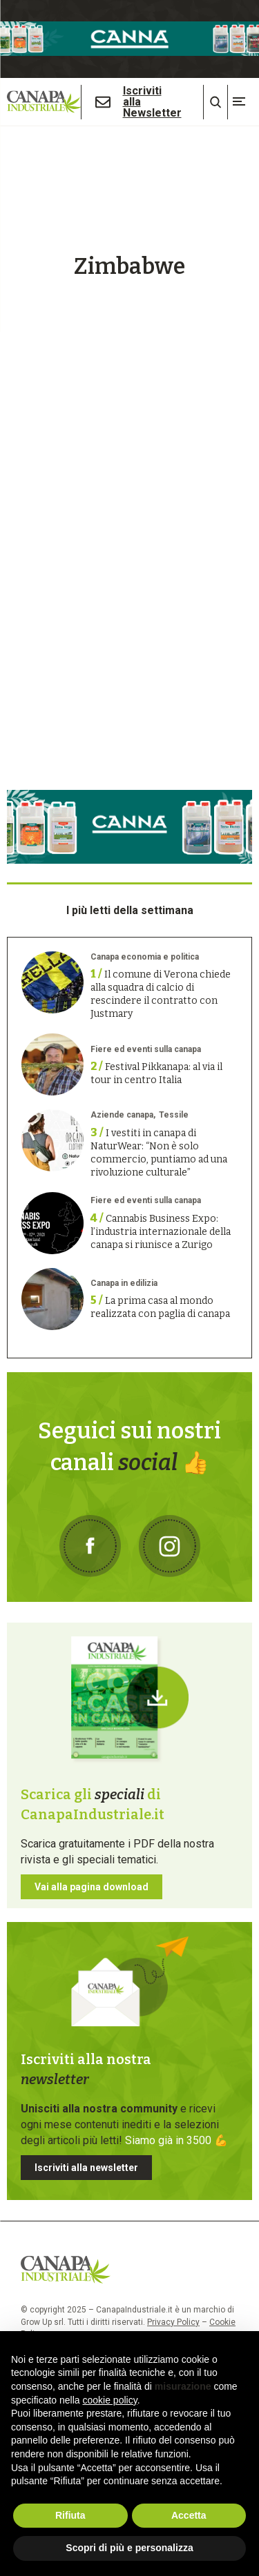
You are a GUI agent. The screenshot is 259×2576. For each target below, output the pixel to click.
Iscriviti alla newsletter (86, 2167)
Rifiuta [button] (70, 2515)
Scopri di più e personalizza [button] (129, 2547)
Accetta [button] (189, 2515)
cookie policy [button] (110, 2400)
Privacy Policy (173, 2322)
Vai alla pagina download (91, 1886)
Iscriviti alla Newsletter (152, 102)
